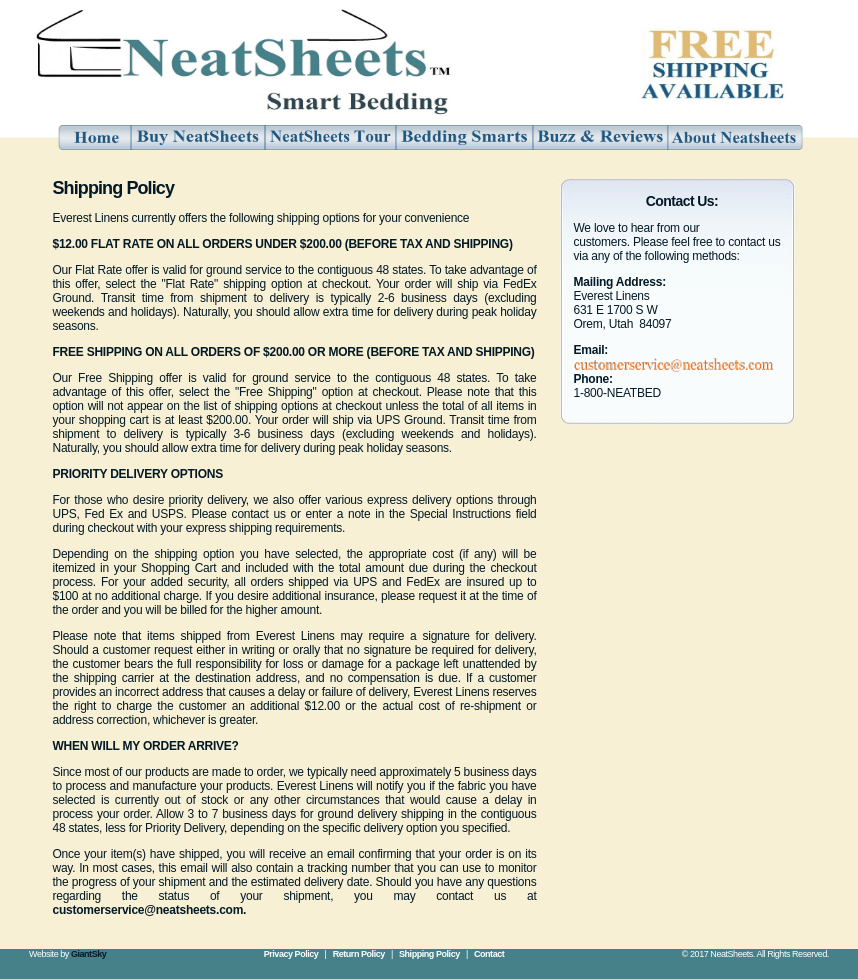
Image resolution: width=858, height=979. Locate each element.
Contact (489, 954)
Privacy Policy (291, 954)
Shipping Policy (429, 954)
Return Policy (359, 954)
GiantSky (88, 954)
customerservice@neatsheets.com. (150, 910)
